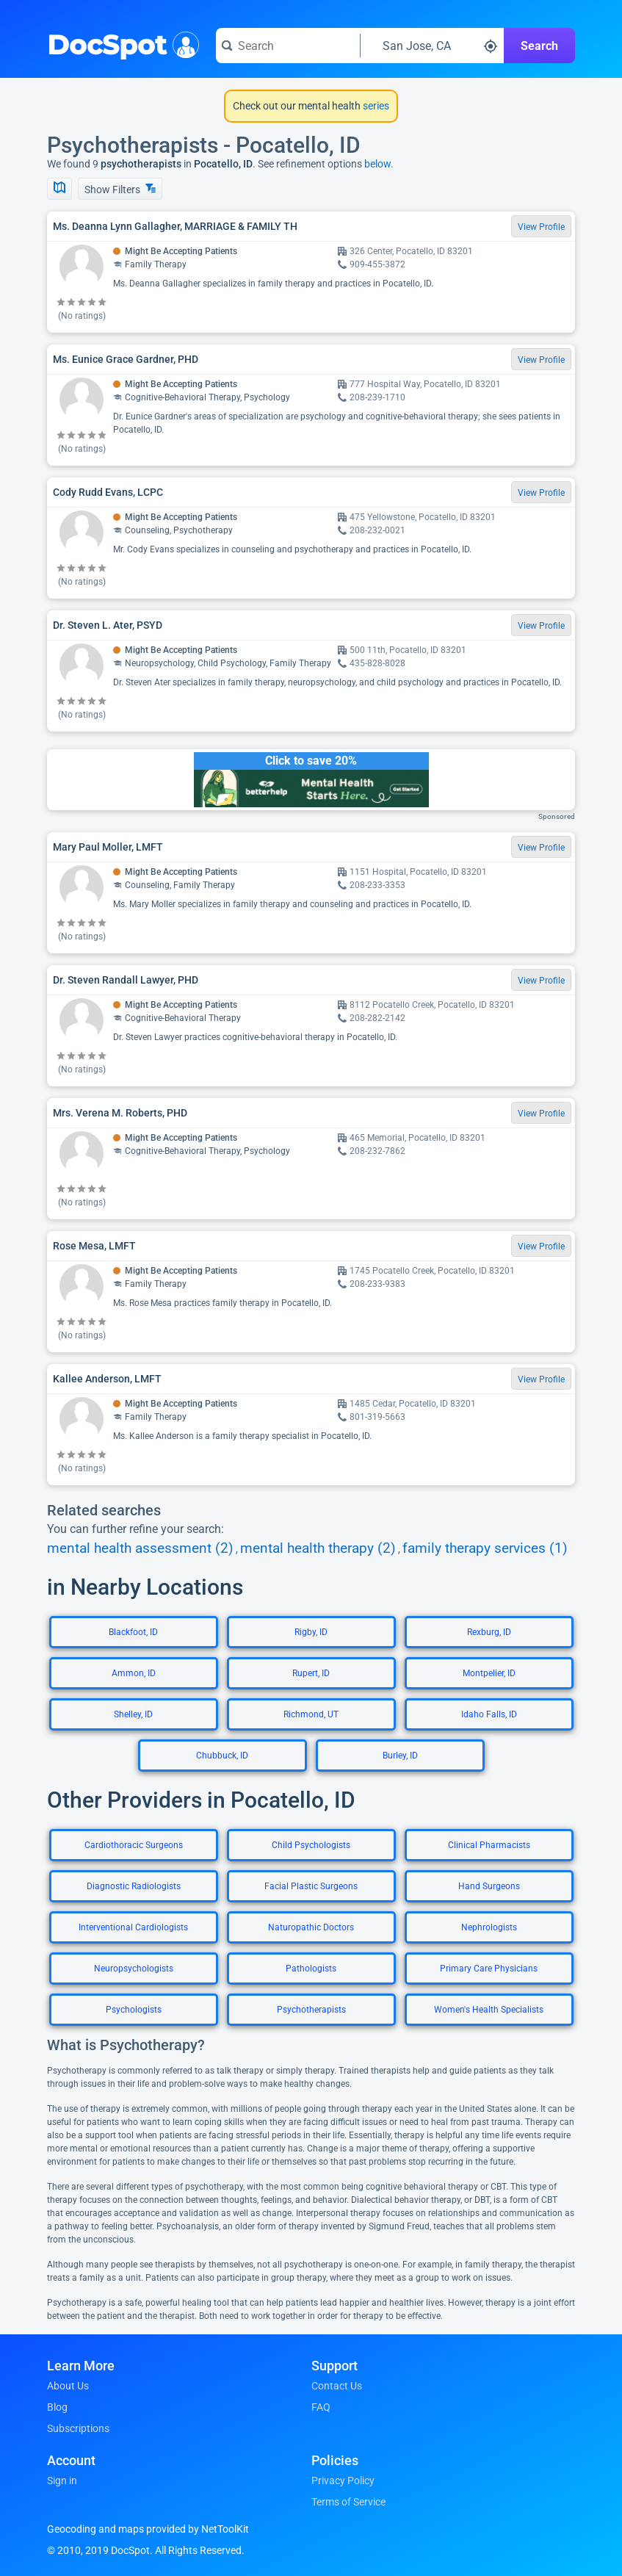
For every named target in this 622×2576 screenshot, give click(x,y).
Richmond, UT (311, 1714)
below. (379, 164)
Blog (57, 2407)
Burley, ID (400, 1755)
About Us (68, 2386)
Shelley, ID (133, 1714)
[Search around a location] (433, 45)
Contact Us (336, 2386)
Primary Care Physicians (489, 1968)
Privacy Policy (343, 2480)
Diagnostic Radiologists (134, 1886)
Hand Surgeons (489, 1886)
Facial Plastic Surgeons (311, 1886)
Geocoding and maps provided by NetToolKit (148, 2529)
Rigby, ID (311, 1632)
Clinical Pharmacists (489, 1845)
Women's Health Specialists (488, 2010)
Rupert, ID (311, 1673)
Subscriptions (78, 2428)
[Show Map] (59, 189)
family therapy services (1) (485, 1548)
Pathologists (311, 1968)
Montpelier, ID (489, 1673)
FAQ (320, 2407)
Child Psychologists (311, 1845)
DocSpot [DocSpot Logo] (120, 43)
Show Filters (120, 189)
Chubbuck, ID (222, 1755)
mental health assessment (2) (140, 1548)
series (375, 106)
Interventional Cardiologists (133, 1927)
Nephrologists (489, 1927)
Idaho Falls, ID (489, 1714)
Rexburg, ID (489, 1632)
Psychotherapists (311, 2010)
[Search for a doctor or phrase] (288, 45)
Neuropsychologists (133, 1968)
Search (539, 46)
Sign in (62, 2480)
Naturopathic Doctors (311, 1927)
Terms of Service (348, 2502)
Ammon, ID (134, 1673)
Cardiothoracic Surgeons (133, 1845)
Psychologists (134, 2010)
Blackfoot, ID (133, 1632)
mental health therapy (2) (318, 1548)
